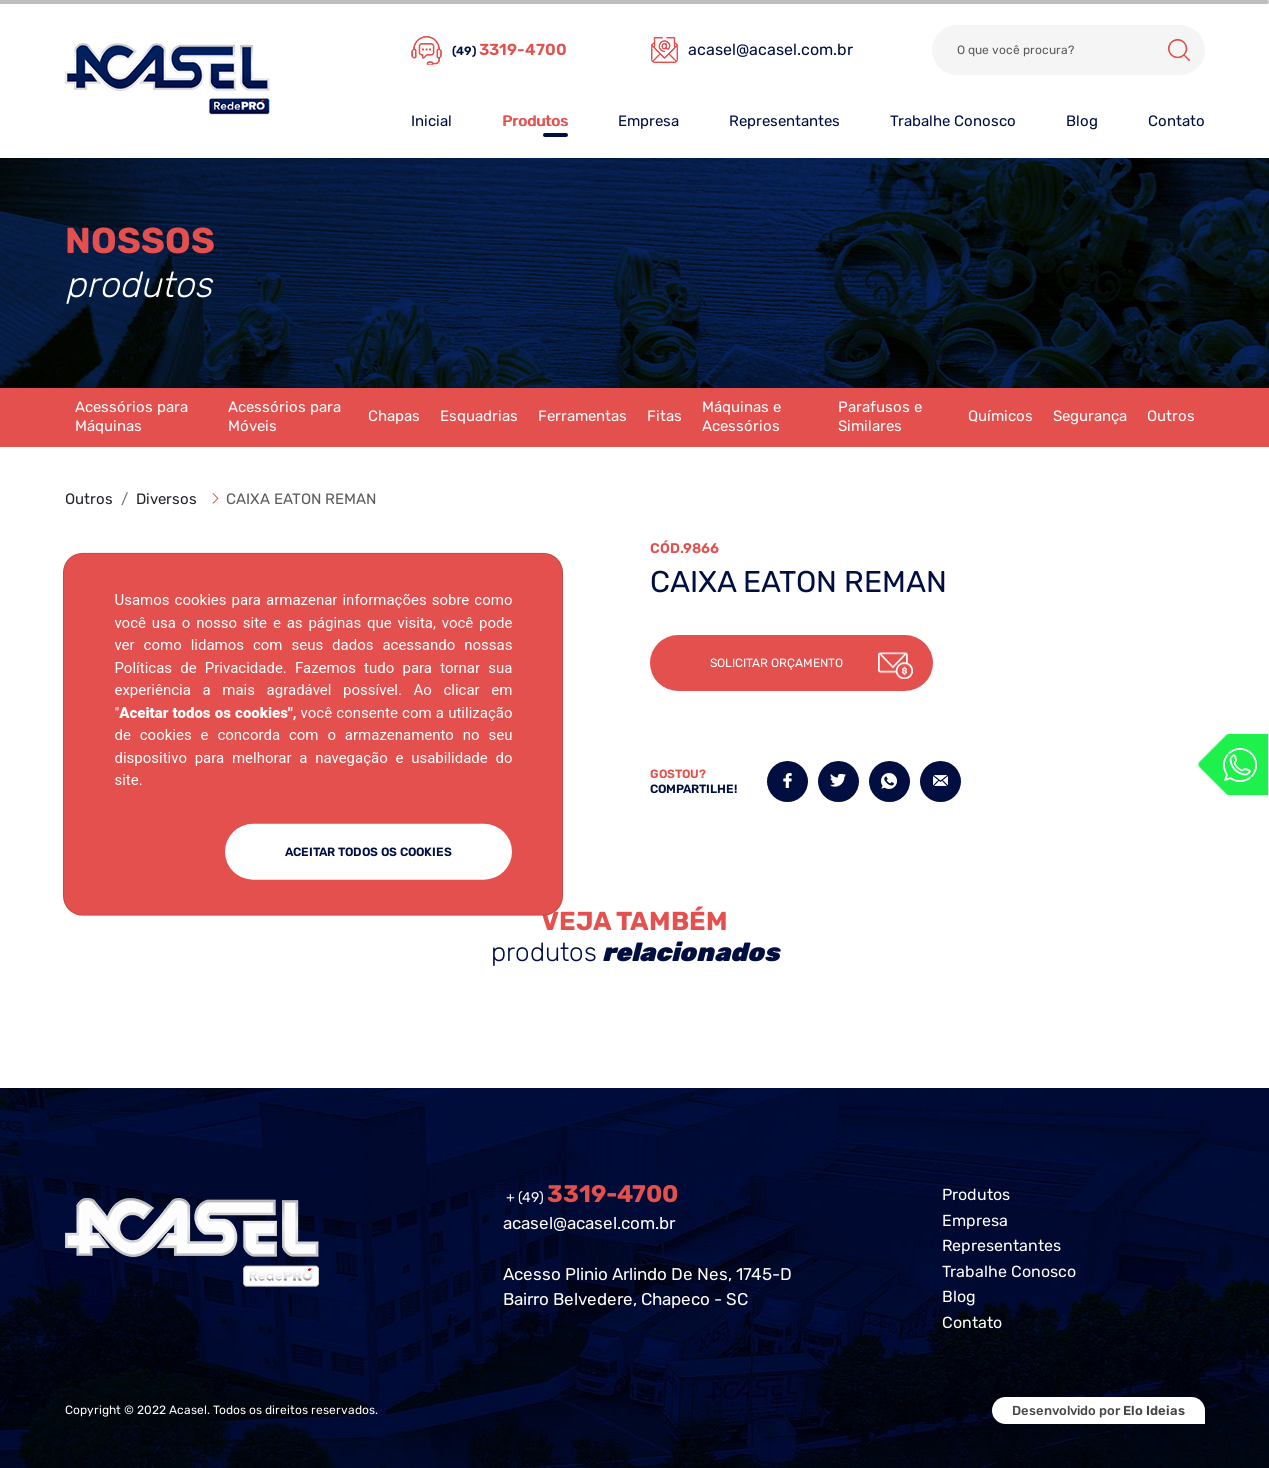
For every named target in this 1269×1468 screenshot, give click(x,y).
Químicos (1000, 416)
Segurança (1090, 416)
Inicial (431, 121)
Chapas (394, 416)
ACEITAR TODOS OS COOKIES (368, 851)
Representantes (784, 121)
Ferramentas (582, 416)
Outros (1171, 416)
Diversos (166, 499)
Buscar (1179, 50)
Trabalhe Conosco (953, 121)
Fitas (664, 416)
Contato (1176, 121)
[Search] (1068, 50)
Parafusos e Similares (880, 417)
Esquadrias (479, 416)
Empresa (648, 121)
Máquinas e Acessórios (741, 417)
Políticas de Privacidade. (200, 667)
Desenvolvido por (1098, 1410)
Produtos (535, 121)
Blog (1082, 121)
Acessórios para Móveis (284, 417)
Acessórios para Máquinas (131, 417)
